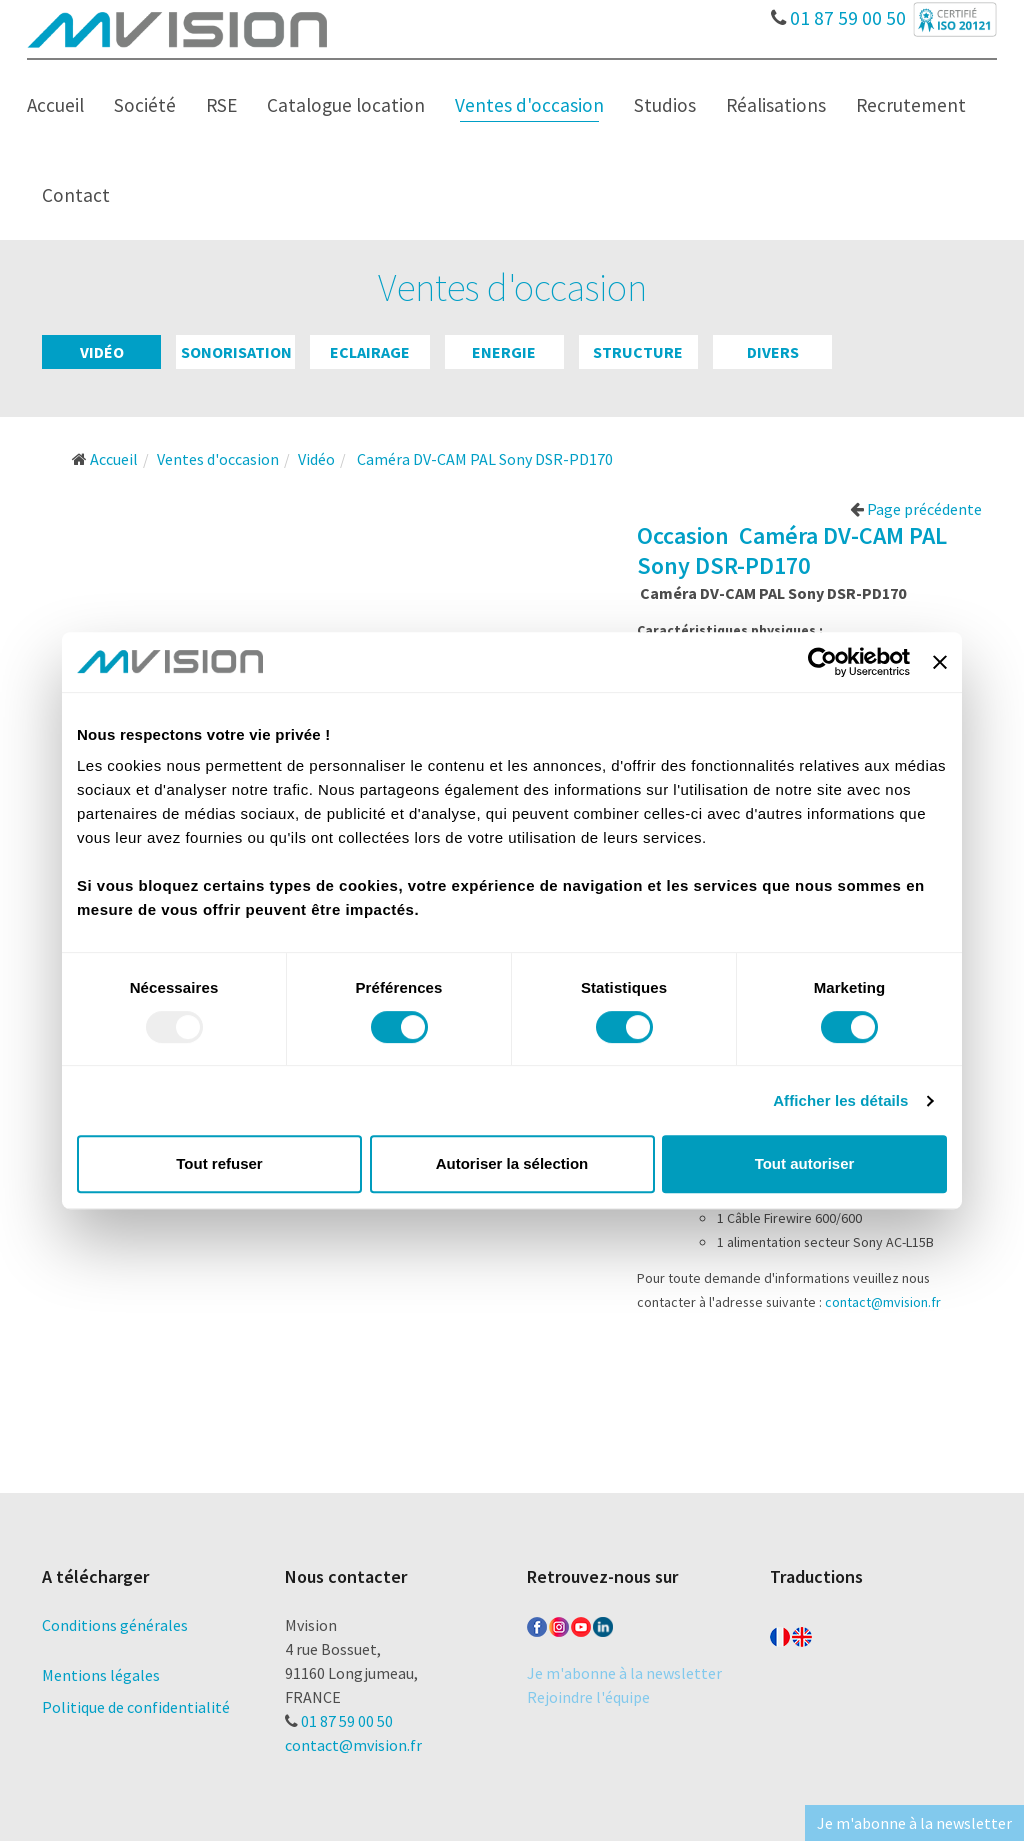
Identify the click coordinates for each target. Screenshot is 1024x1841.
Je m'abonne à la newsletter (624, 1673)
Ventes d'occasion (529, 105)
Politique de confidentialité (136, 1707)
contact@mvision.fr (883, 1302)
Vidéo (102, 352)
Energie (504, 352)
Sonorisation (236, 352)
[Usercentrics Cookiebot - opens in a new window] (822, 662)
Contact (76, 195)
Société (145, 105)
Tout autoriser (805, 1163)
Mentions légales (101, 1675)
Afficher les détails (840, 1100)
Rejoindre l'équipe (588, 1697)
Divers (773, 352)
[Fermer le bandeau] (940, 662)
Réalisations (776, 105)
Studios (665, 105)
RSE (221, 105)
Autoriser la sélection (512, 1163)
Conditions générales (115, 1625)
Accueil (55, 105)
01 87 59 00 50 (838, 13)
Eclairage (370, 352)
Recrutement (911, 105)
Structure (638, 352)
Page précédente (916, 509)
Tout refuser (219, 1163)
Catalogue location (346, 105)
